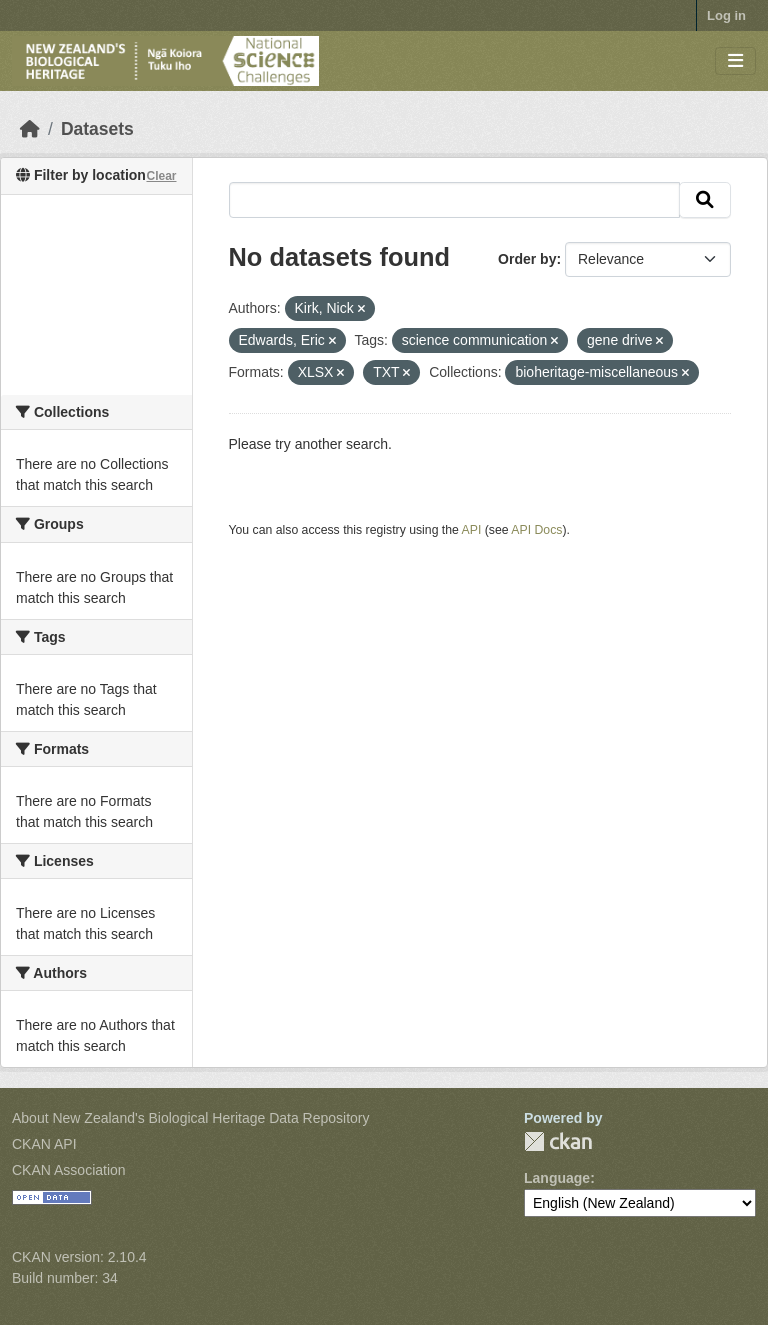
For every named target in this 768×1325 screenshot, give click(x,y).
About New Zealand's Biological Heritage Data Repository (191, 1118)
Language (557, 1178)
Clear (161, 176)
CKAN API (44, 1144)
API (472, 530)
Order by (527, 259)
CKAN (558, 1141)
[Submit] (705, 200)
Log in (726, 15)
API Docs (536, 530)
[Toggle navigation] (735, 61)
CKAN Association (69, 1170)
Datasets (97, 129)
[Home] (30, 129)
